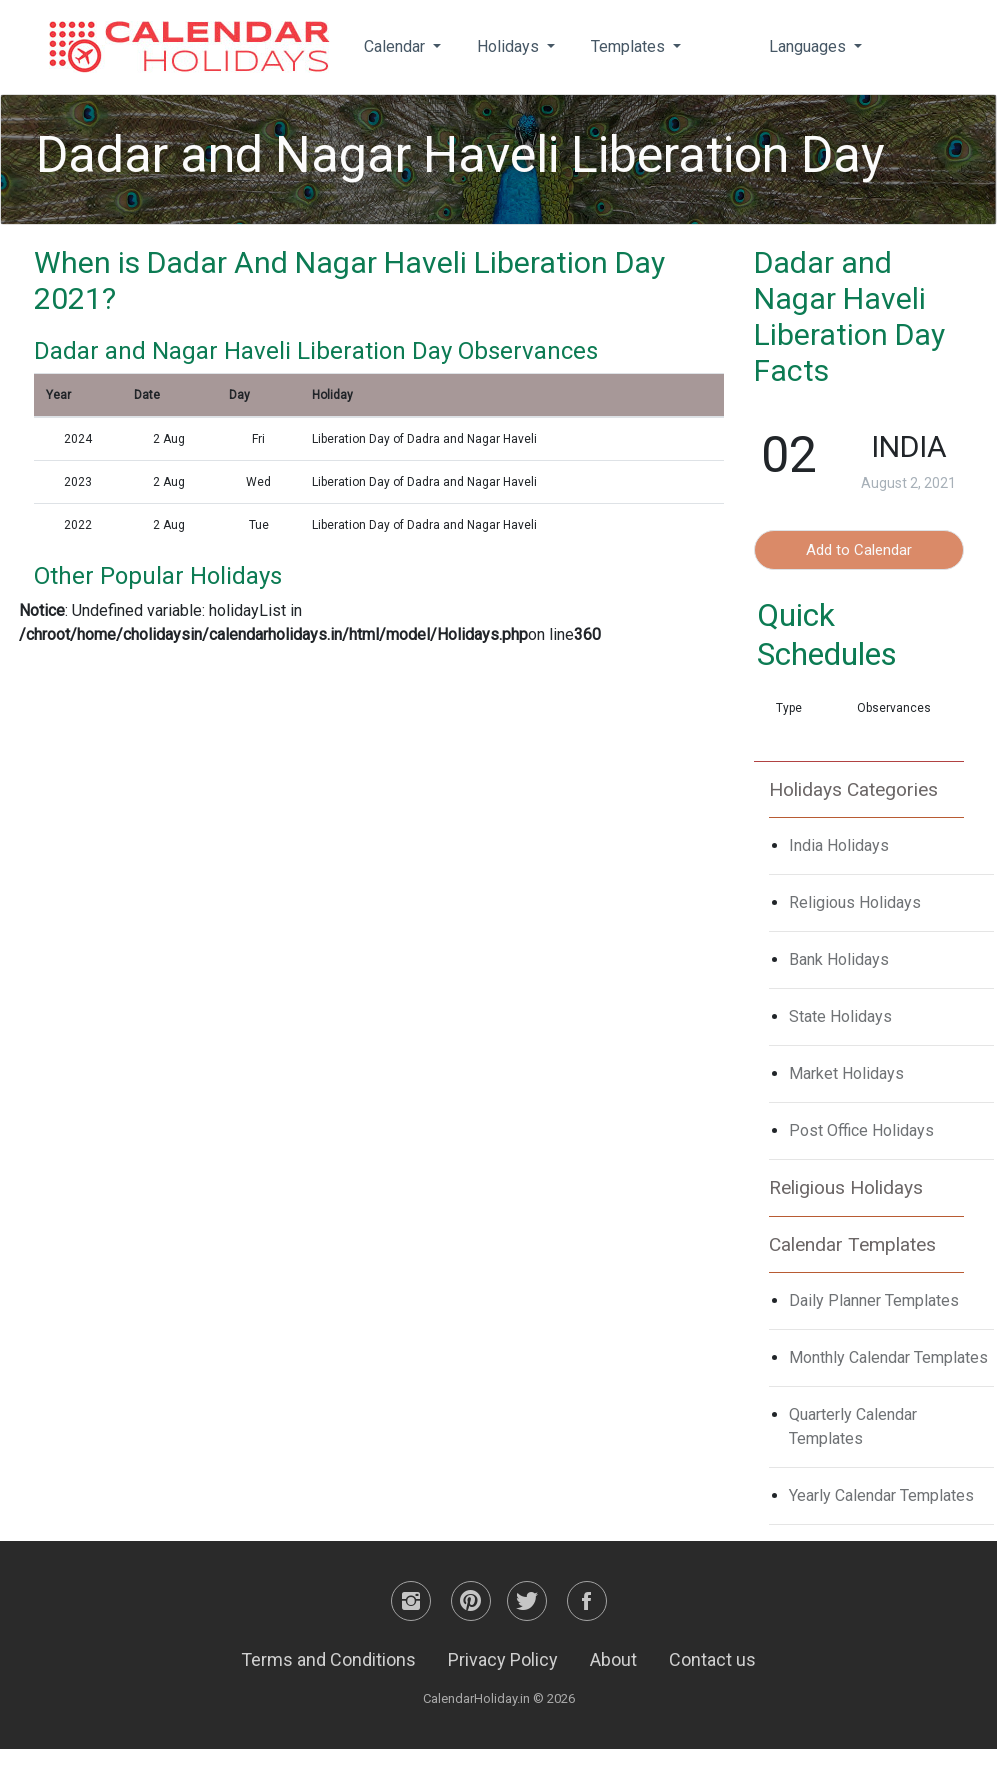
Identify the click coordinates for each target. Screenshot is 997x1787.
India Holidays (839, 845)
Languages (809, 46)
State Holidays (840, 1016)
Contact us (712, 1659)
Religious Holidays (855, 902)
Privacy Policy (503, 1659)
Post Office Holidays (861, 1130)
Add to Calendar (859, 550)
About (613, 1659)
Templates (630, 46)
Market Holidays (846, 1073)
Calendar (396, 46)
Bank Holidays (839, 959)
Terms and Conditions (328, 1659)
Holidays (510, 46)
